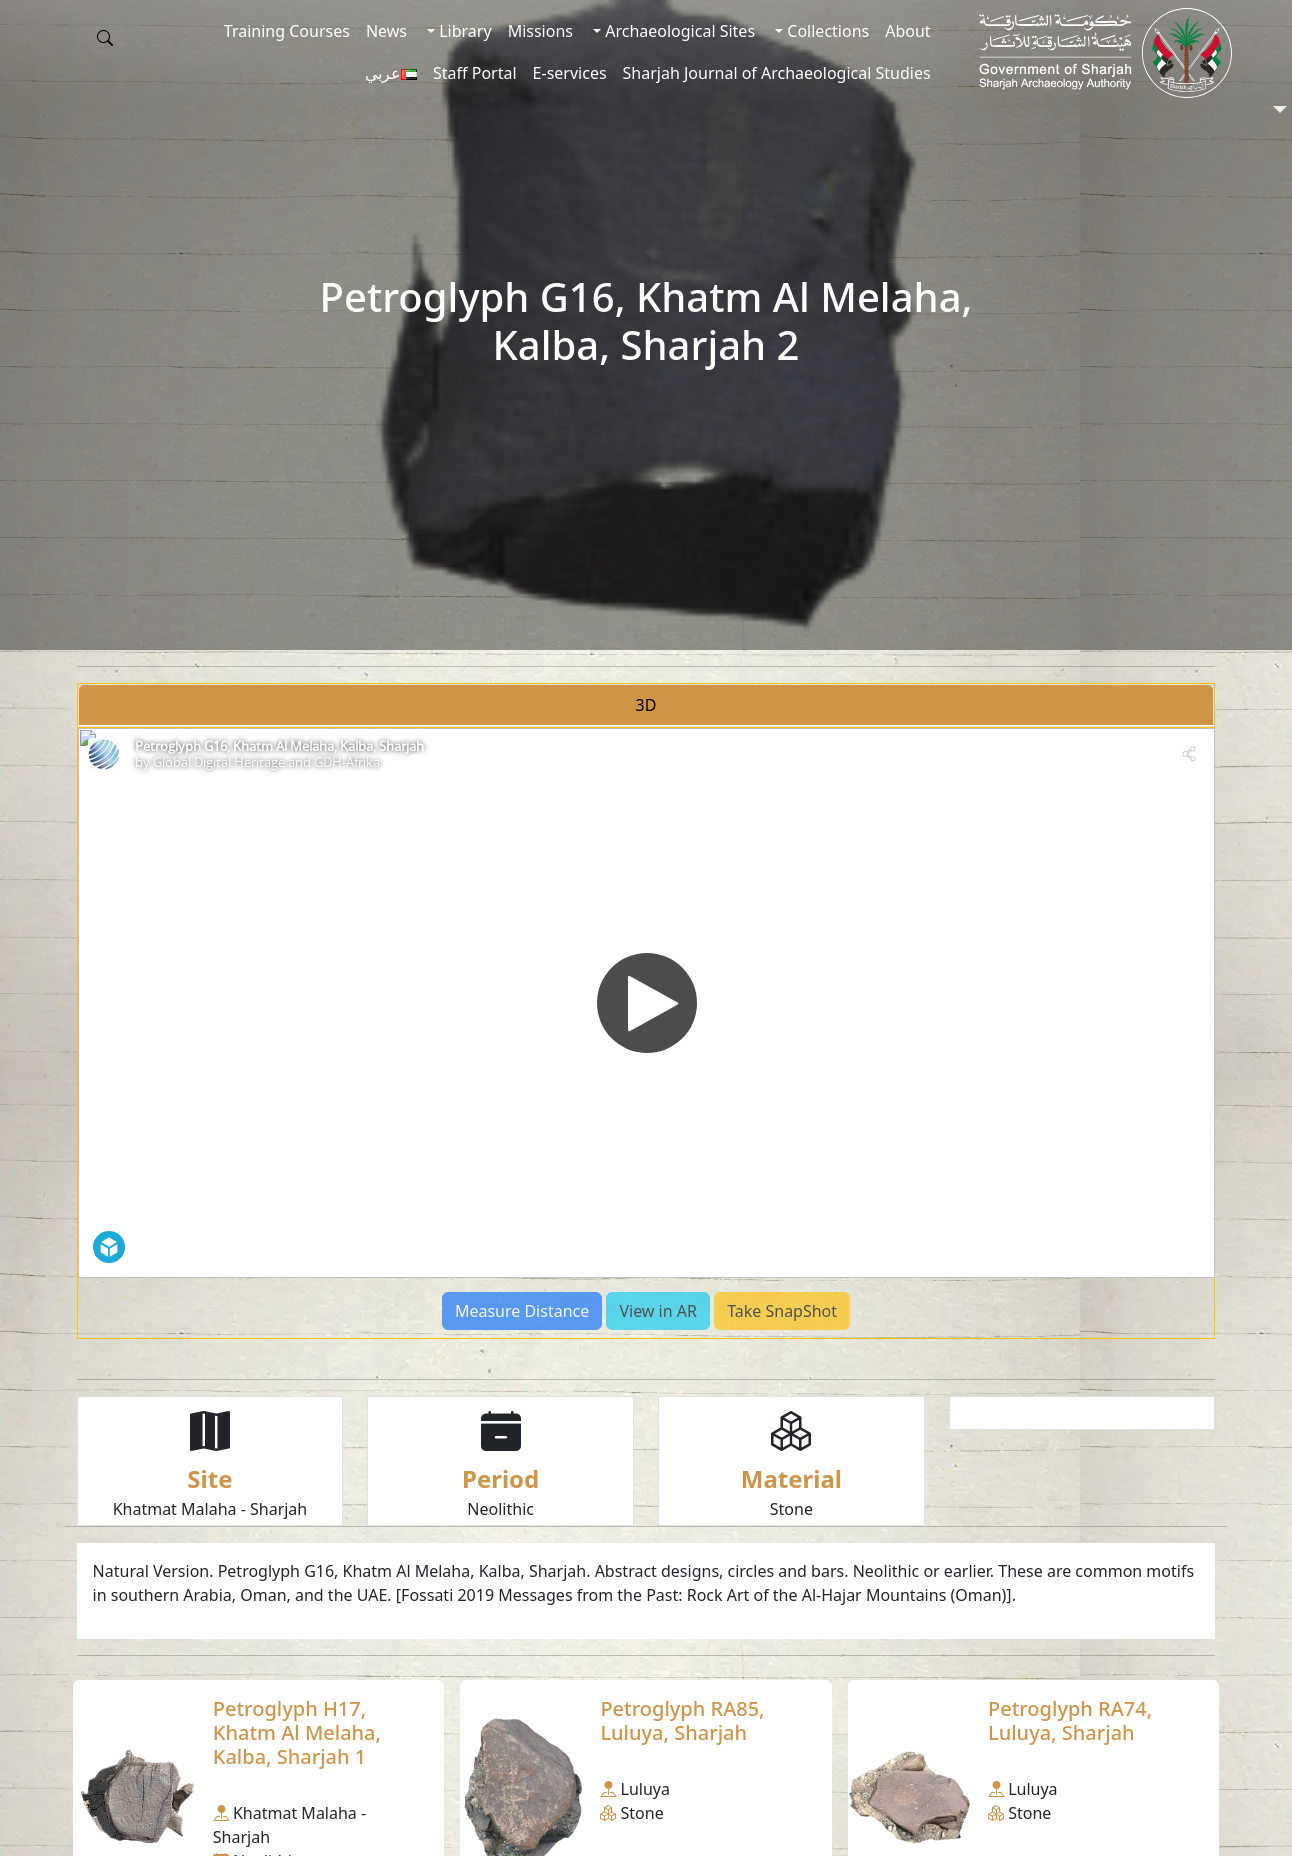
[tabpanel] (646, 1033)
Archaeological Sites (678, 31)
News (386, 31)
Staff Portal (475, 73)
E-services (570, 73)
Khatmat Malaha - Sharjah (210, 1509)
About (907, 31)
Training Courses (287, 31)
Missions (540, 31)
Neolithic (500, 1509)
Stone (791, 1509)
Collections (826, 31)
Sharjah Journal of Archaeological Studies (777, 73)
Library (463, 31)
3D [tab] (646, 705)
